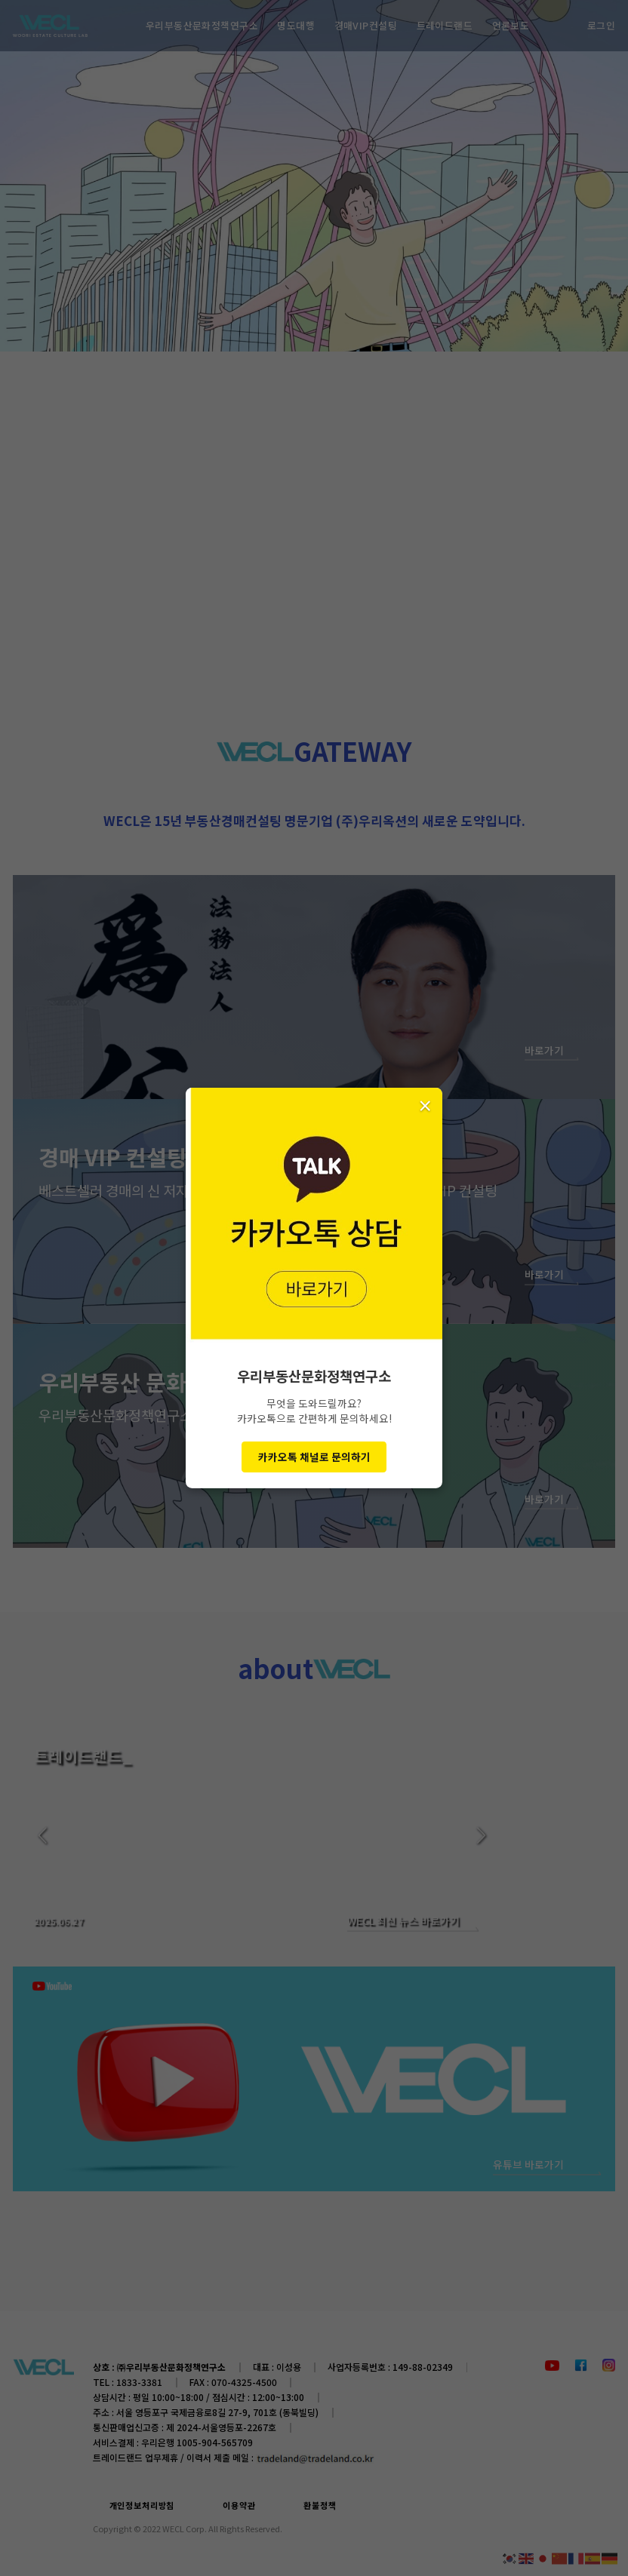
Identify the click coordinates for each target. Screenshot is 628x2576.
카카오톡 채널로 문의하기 (314, 1456)
